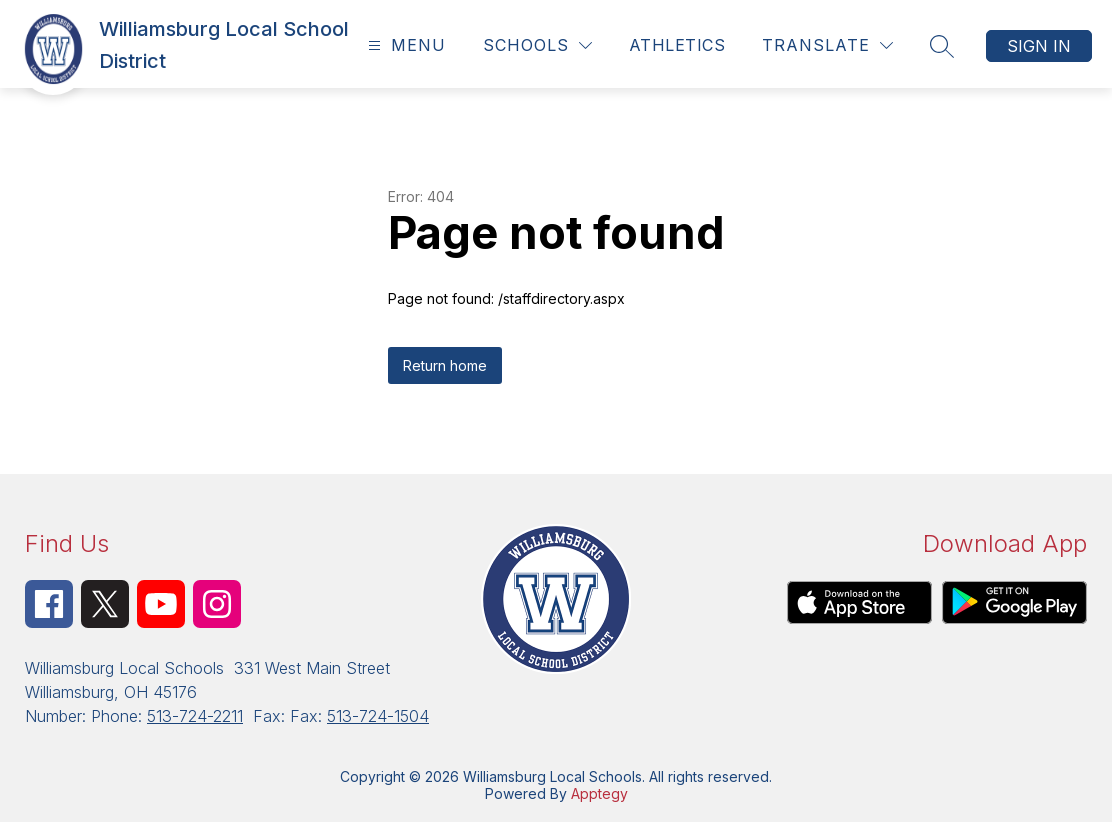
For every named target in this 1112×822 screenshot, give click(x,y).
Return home (445, 365)
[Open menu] (404, 45)
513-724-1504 (378, 716)
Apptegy (599, 793)
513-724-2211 (195, 716)
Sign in (1039, 46)
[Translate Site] (827, 45)
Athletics (677, 45)
